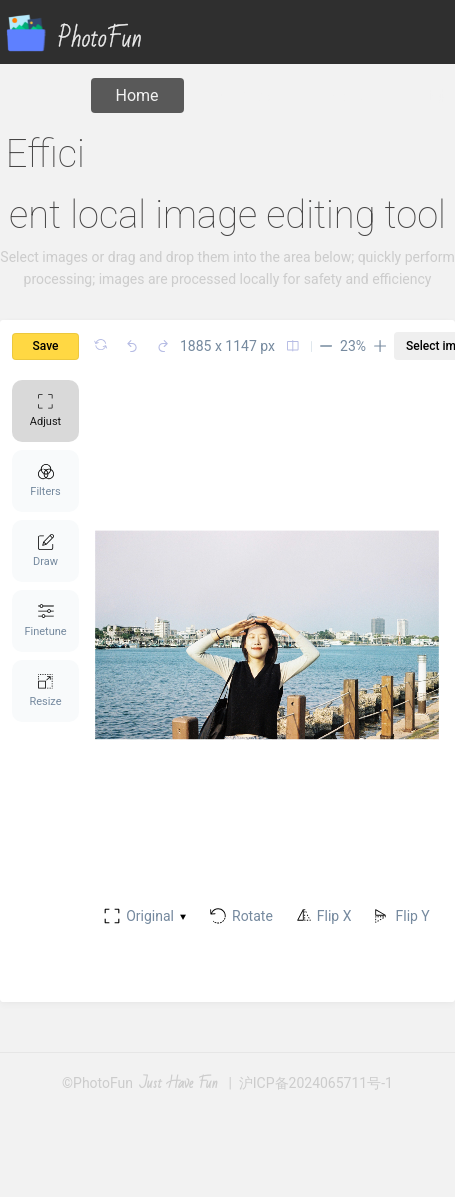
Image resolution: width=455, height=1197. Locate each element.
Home (137, 95)
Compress (245, 95)
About (352, 95)
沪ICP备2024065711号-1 (316, 1083)
